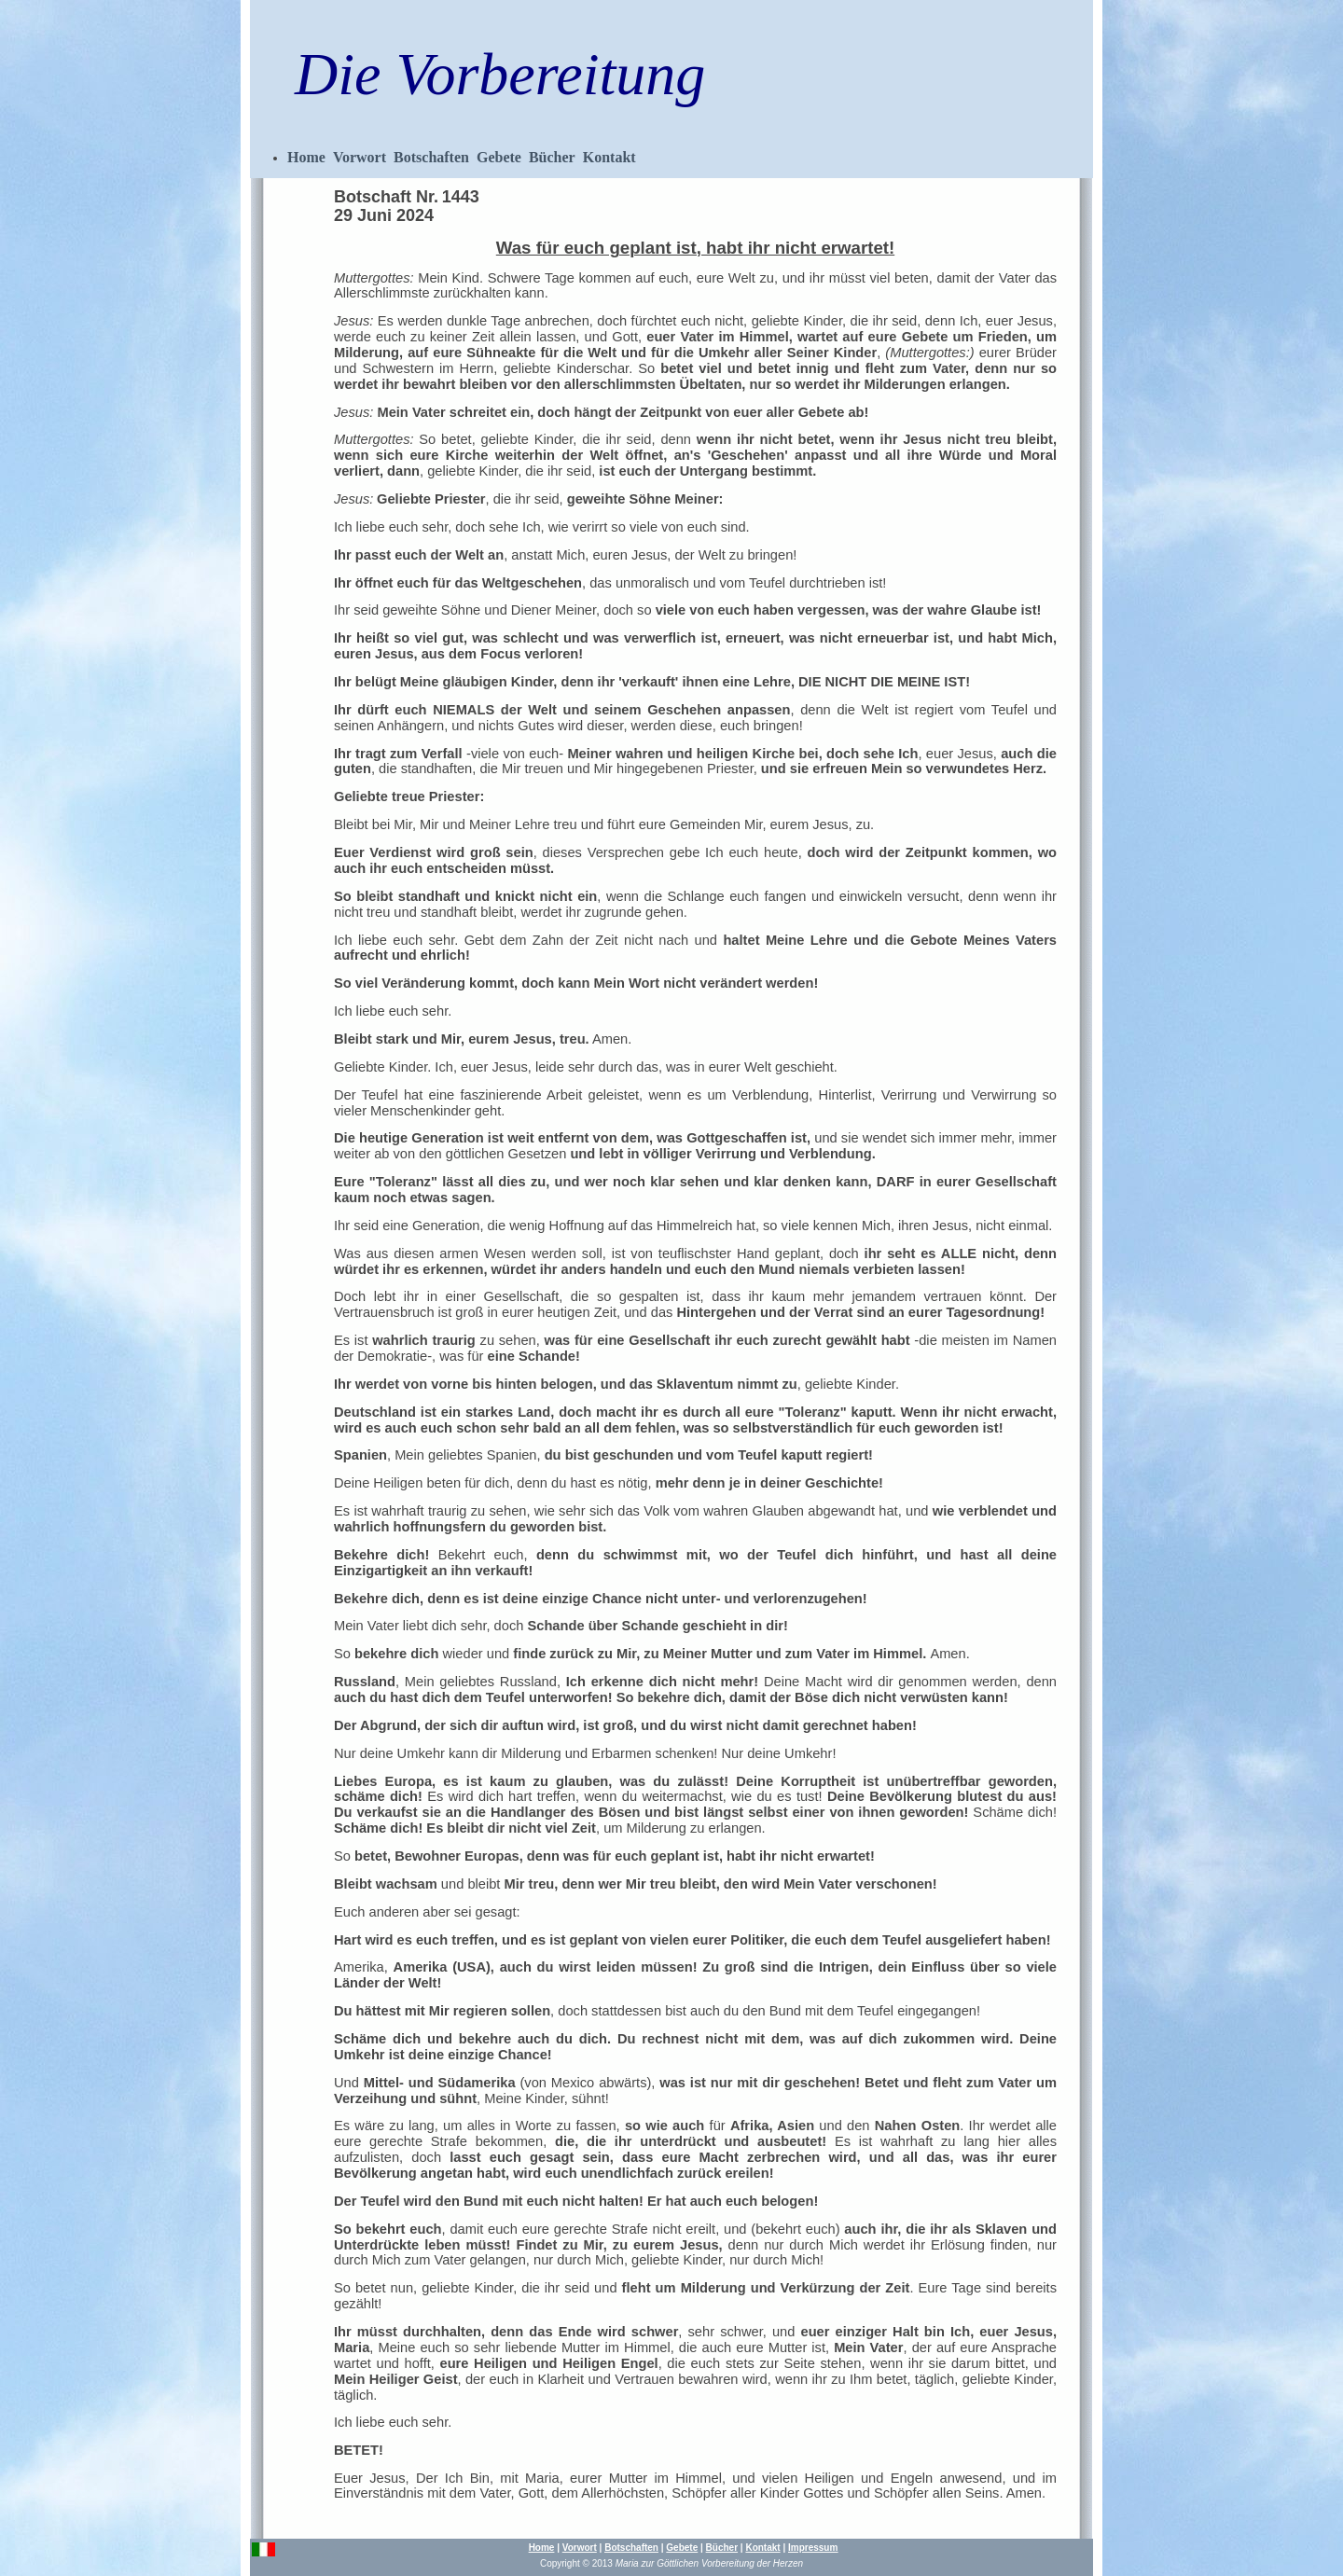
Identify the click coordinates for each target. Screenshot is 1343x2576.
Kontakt (609, 157)
